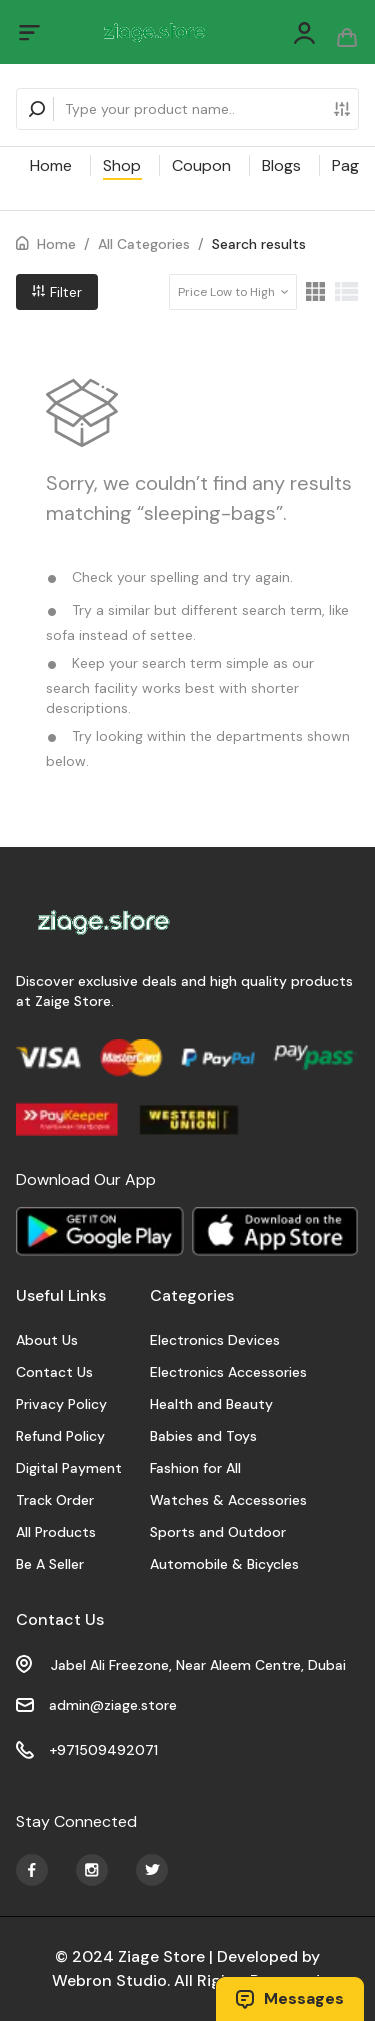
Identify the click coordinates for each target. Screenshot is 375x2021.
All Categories (144, 244)
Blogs (281, 165)
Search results (259, 244)
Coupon (201, 165)
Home (51, 165)
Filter (57, 292)
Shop (122, 165)
